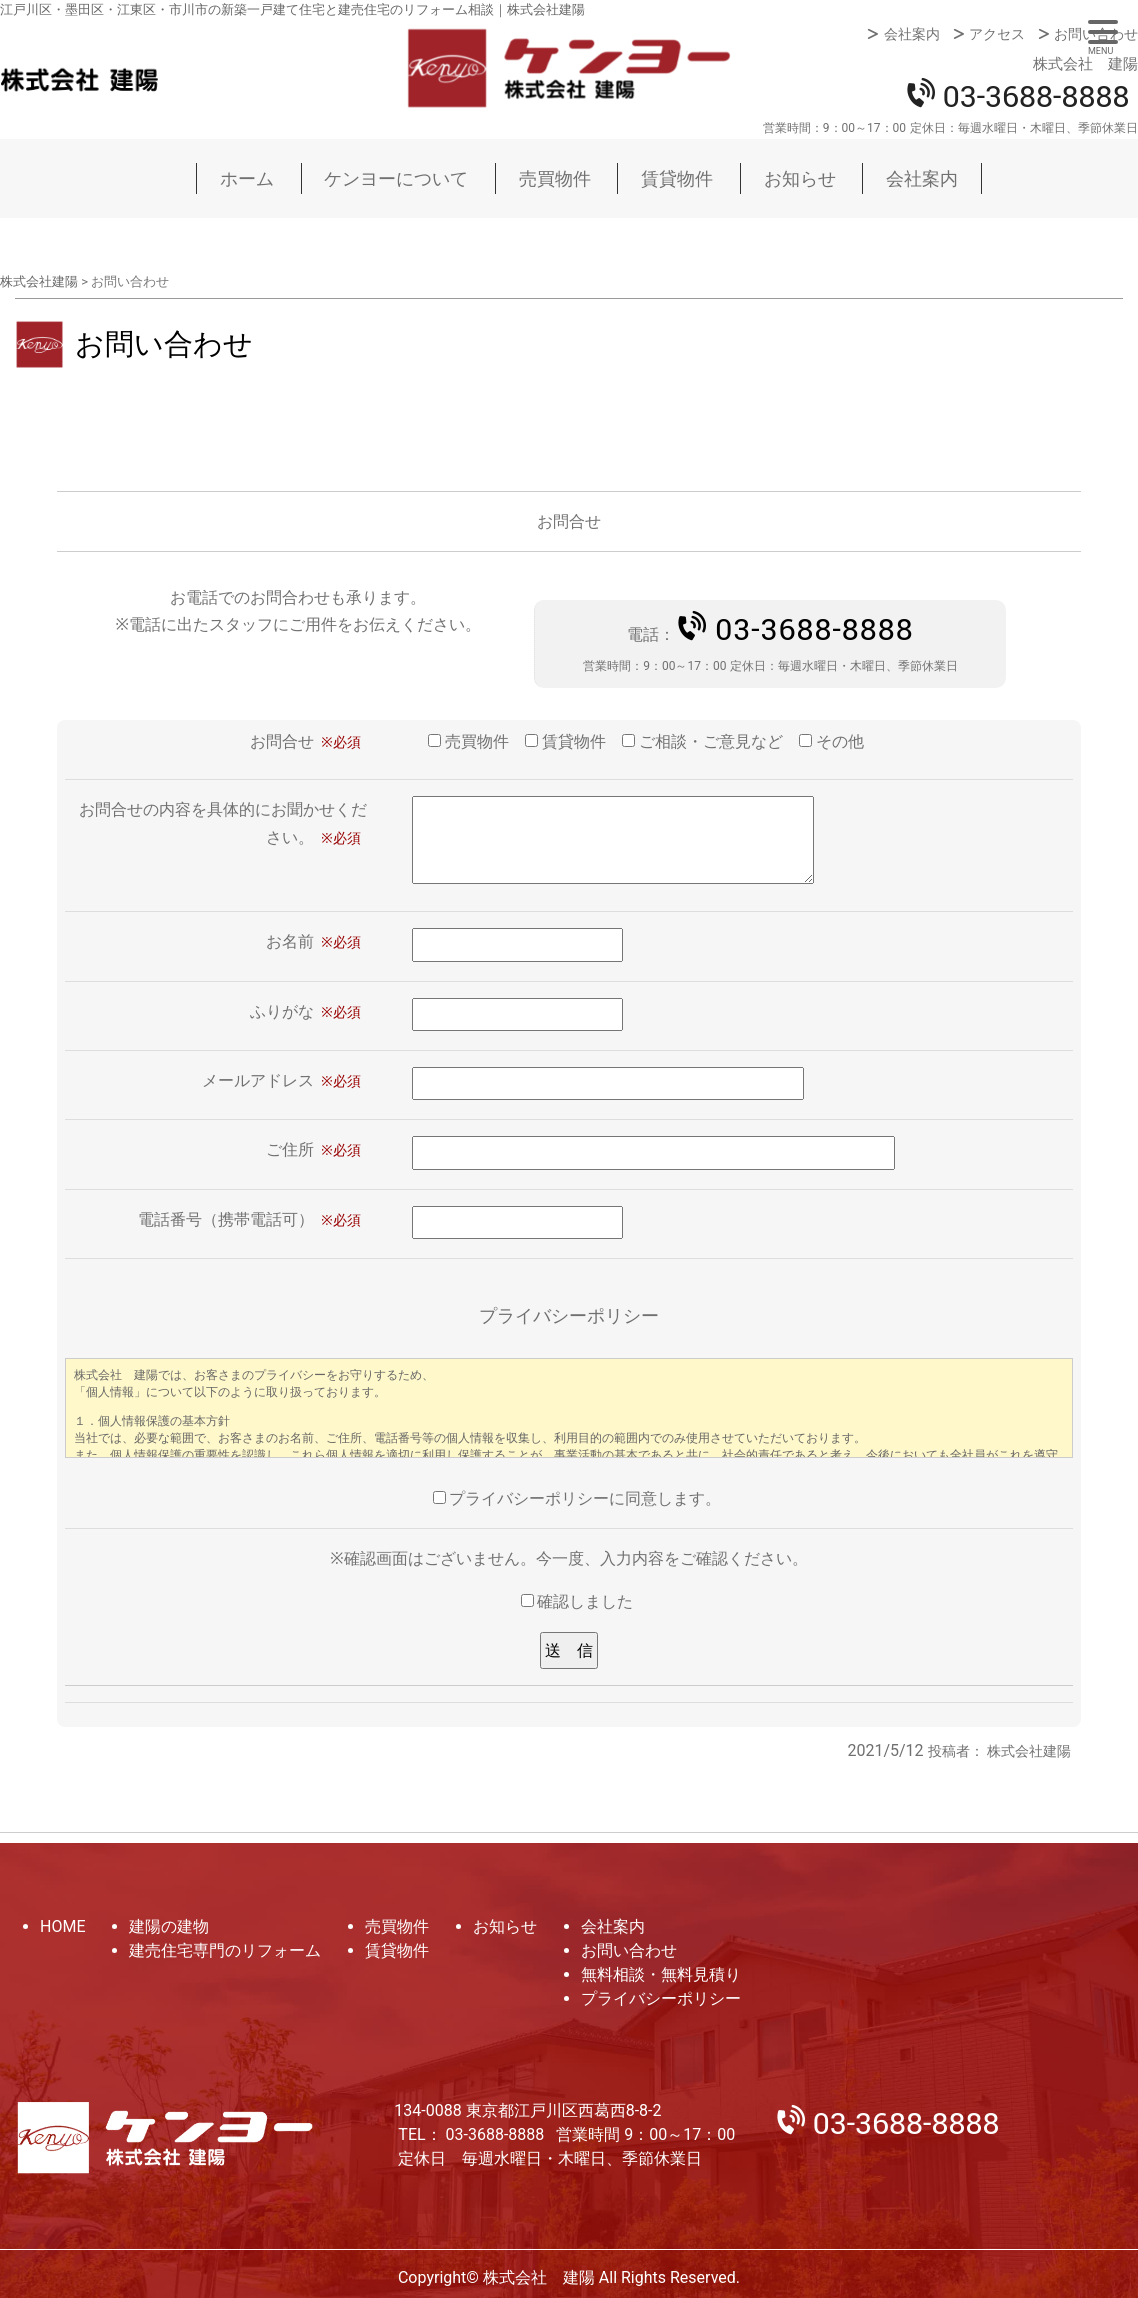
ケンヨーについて (396, 178)
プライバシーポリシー (661, 1998)
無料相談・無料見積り (661, 1974)
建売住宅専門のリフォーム (225, 1950)
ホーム (247, 178)
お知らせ (800, 178)
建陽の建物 (169, 1926)
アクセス (997, 34)
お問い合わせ (1096, 34)
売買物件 (555, 178)
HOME (62, 1926)
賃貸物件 (677, 178)
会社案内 (912, 34)
